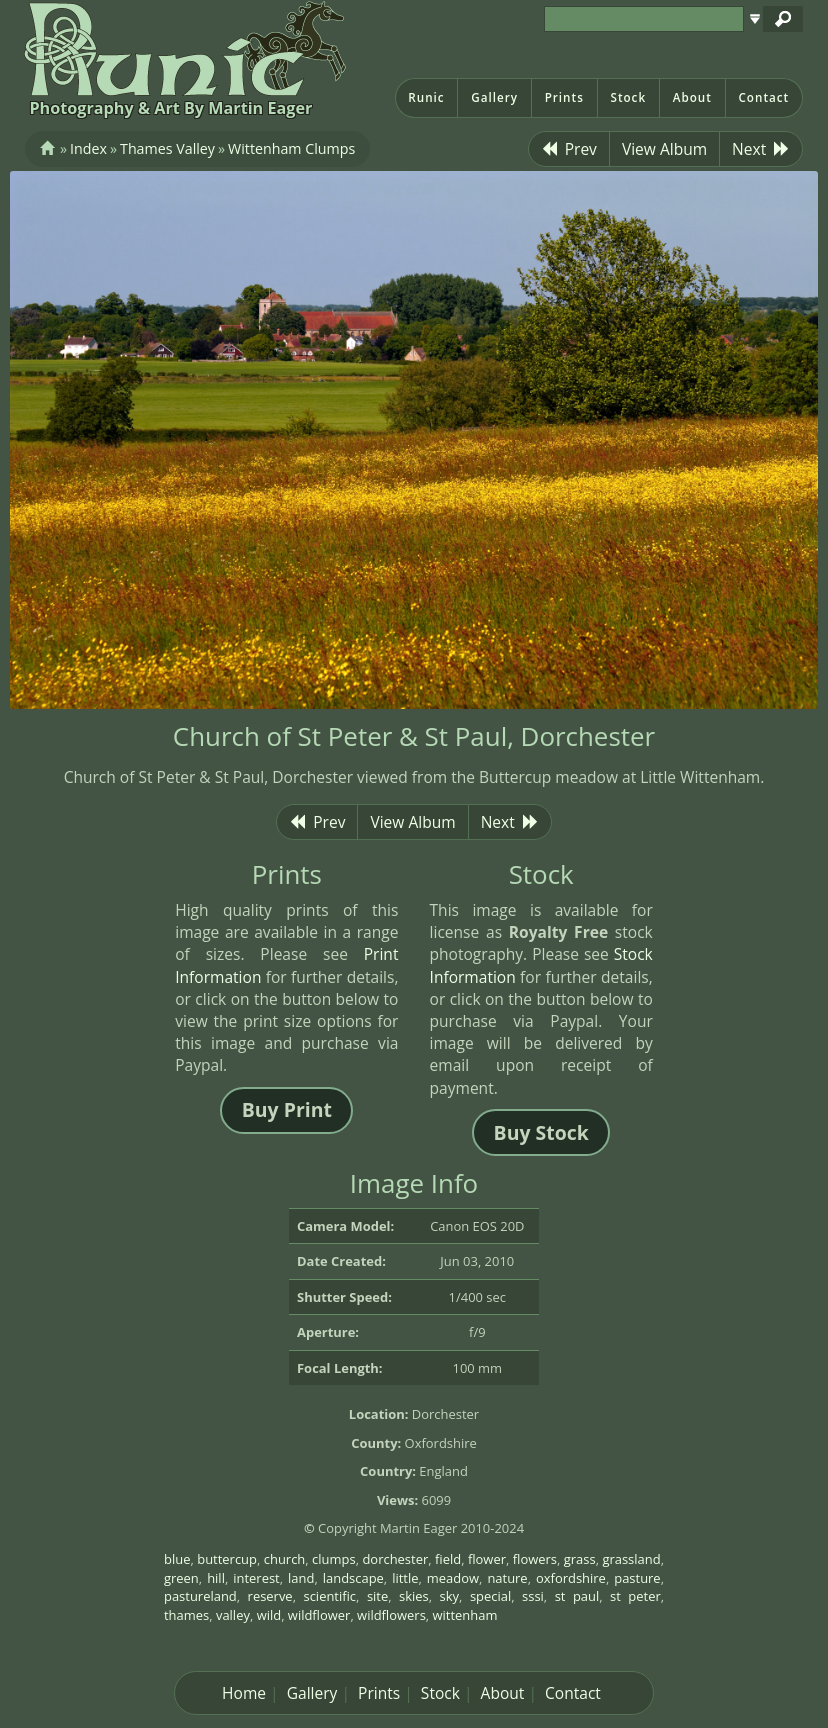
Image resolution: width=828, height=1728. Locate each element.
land (301, 1578)
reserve (270, 1596)
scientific (329, 1596)
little (405, 1578)
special (490, 1596)
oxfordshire (571, 1578)
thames (186, 1615)
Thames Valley (167, 148)
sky (449, 1596)
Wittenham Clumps (291, 148)
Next (761, 149)
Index (88, 148)
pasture (637, 1578)
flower (487, 1559)
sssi (533, 1596)
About (692, 97)
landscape (353, 1578)
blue (177, 1559)
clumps (334, 1559)
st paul (577, 1596)
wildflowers (391, 1615)
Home (244, 1693)
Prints (564, 97)
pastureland (200, 1596)
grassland (631, 1559)
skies (414, 1596)
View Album (664, 149)
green (181, 1578)
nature (507, 1578)
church (285, 1559)
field (448, 1559)
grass (580, 1559)
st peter (635, 1596)
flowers (535, 1559)
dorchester (395, 1559)
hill (216, 1578)
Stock (628, 97)
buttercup (227, 1559)
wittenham (465, 1615)
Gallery (494, 97)
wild (269, 1615)
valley (233, 1615)
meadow (453, 1578)
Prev (569, 149)
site (377, 1596)
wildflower (319, 1615)
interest (256, 1578)
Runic (426, 97)
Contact (763, 97)
